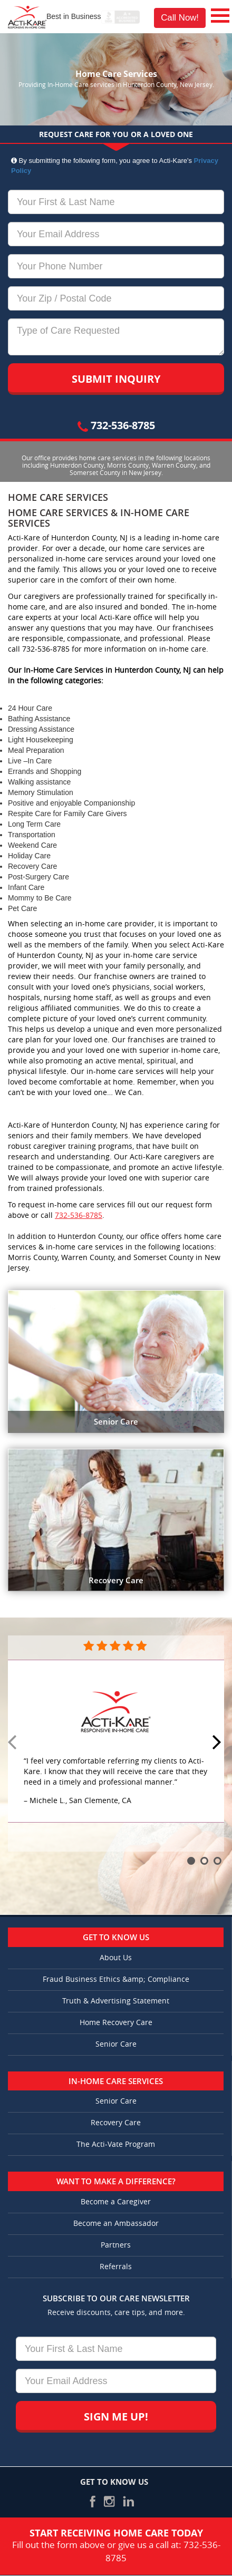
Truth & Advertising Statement (115, 2001)
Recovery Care (116, 2122)
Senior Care (116, 2044)
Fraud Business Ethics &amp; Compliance (116, 1979)
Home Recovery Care (116, 2022)
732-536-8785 (116, 425)
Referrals (116, 2266)
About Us (116, 1957)
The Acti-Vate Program (115, 2144)
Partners (116, 2245)
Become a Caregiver (116, 2201)
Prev (14, 1743)
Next (218, 1743)
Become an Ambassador (116, 2223)
